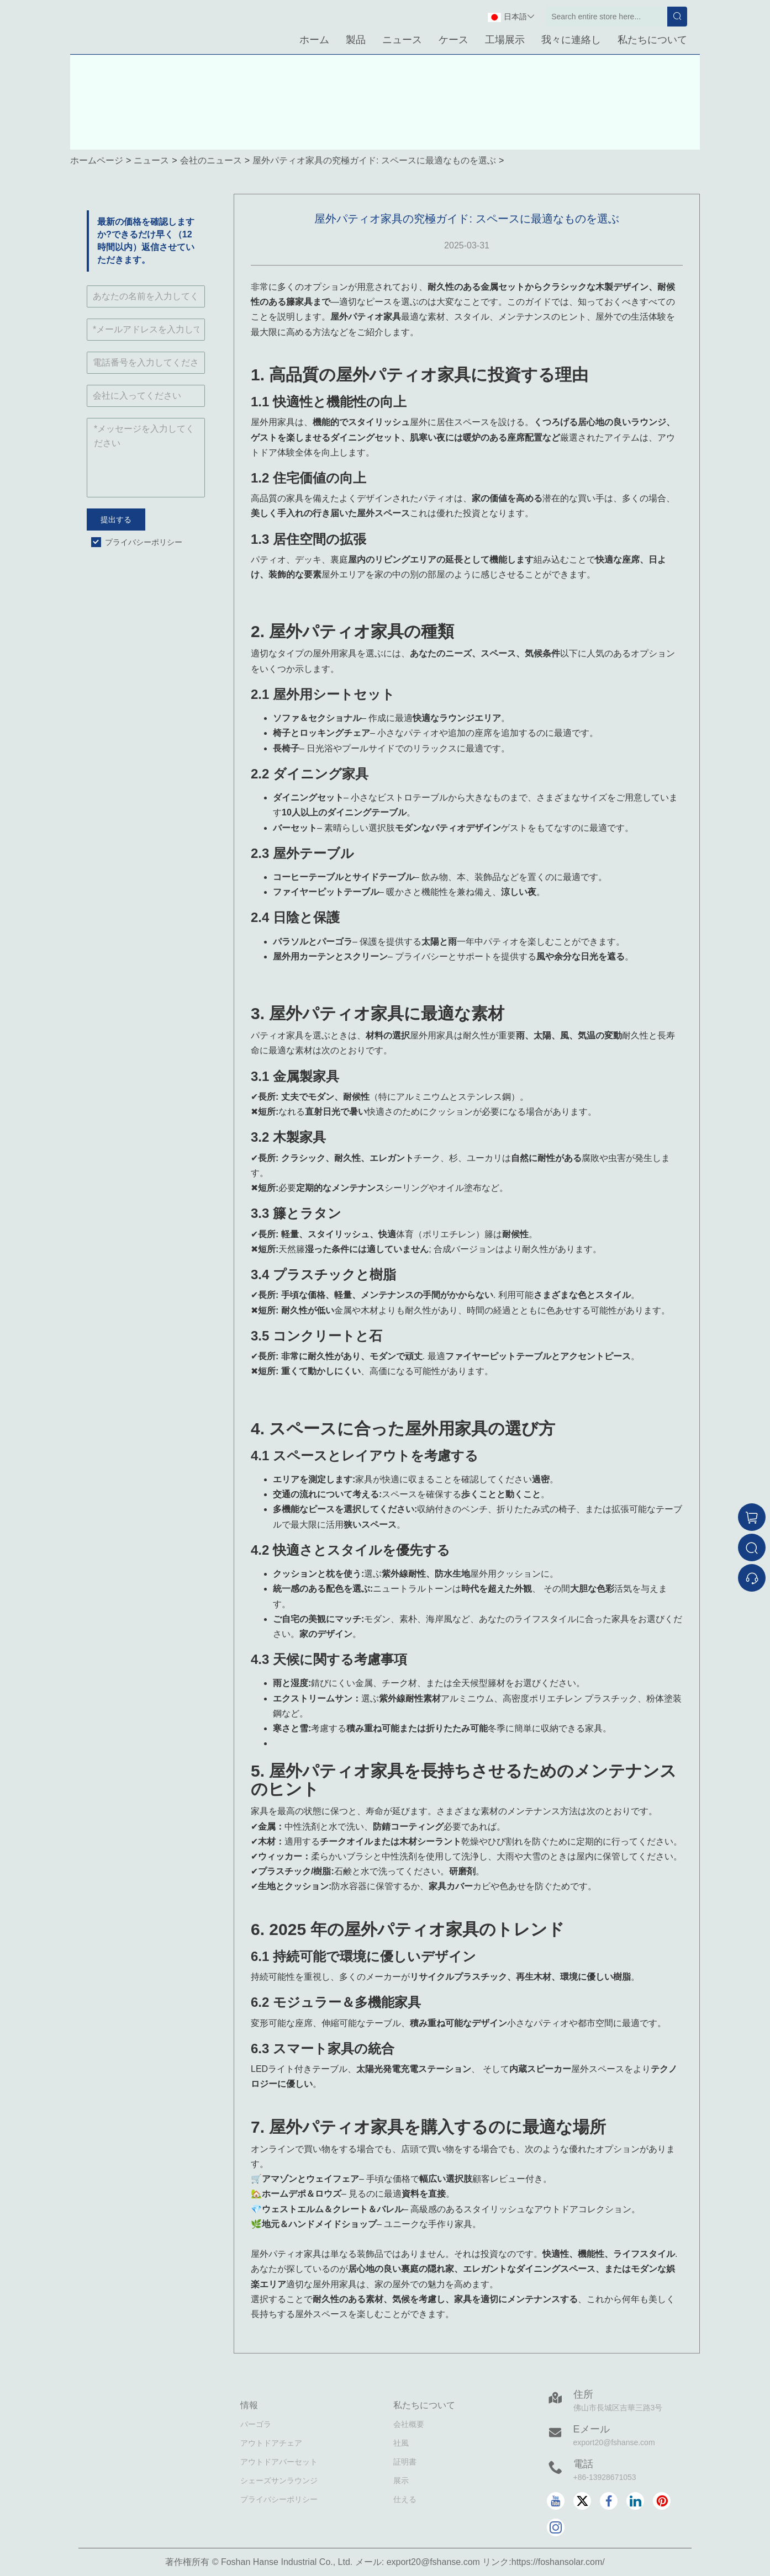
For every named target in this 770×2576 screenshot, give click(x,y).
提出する (116, 519)
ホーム (314, 39)
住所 (583, 2394)
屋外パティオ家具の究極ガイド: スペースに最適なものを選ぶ (374, 160)
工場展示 (505, 39)
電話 (583, 2463)
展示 (401, 2480)
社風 (401, 2443)
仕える (404, 2499)
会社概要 (408, 2424)
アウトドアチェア (271, 2443)
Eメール (591, 2429)
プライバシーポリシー (143, 542)
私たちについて (652, 39)
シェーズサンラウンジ (279, 2480)
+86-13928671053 (604, 2477)
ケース (453, 39)
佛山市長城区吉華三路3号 (618, 2407)
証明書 (404, 2461)
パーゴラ (255, 2424)
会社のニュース (211, 160)
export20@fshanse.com (614, 2442)
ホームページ (96, 160)
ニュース (402, 39)
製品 (356, 39)
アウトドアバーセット (279, 2461)
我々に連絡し (571, 39)
